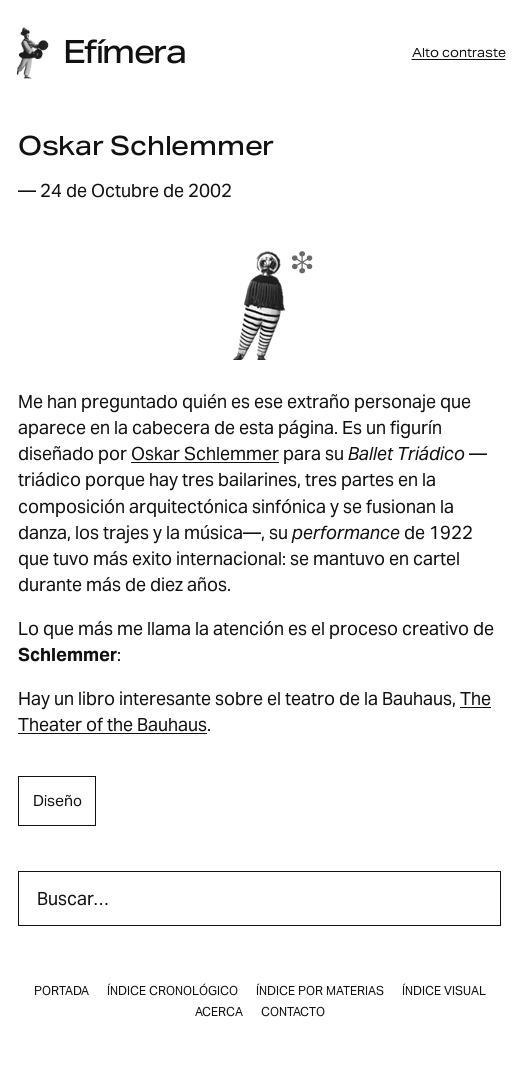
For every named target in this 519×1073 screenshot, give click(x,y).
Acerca (219, 1012)
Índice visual (444, 991)
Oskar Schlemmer (205, 453)
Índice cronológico (172, 991)
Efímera (124, 52)
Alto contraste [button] (459, 53)
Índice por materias (320, 991)
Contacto (293, 1012)
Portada (61, 991)
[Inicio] (32, 53)
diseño (57, 800)
